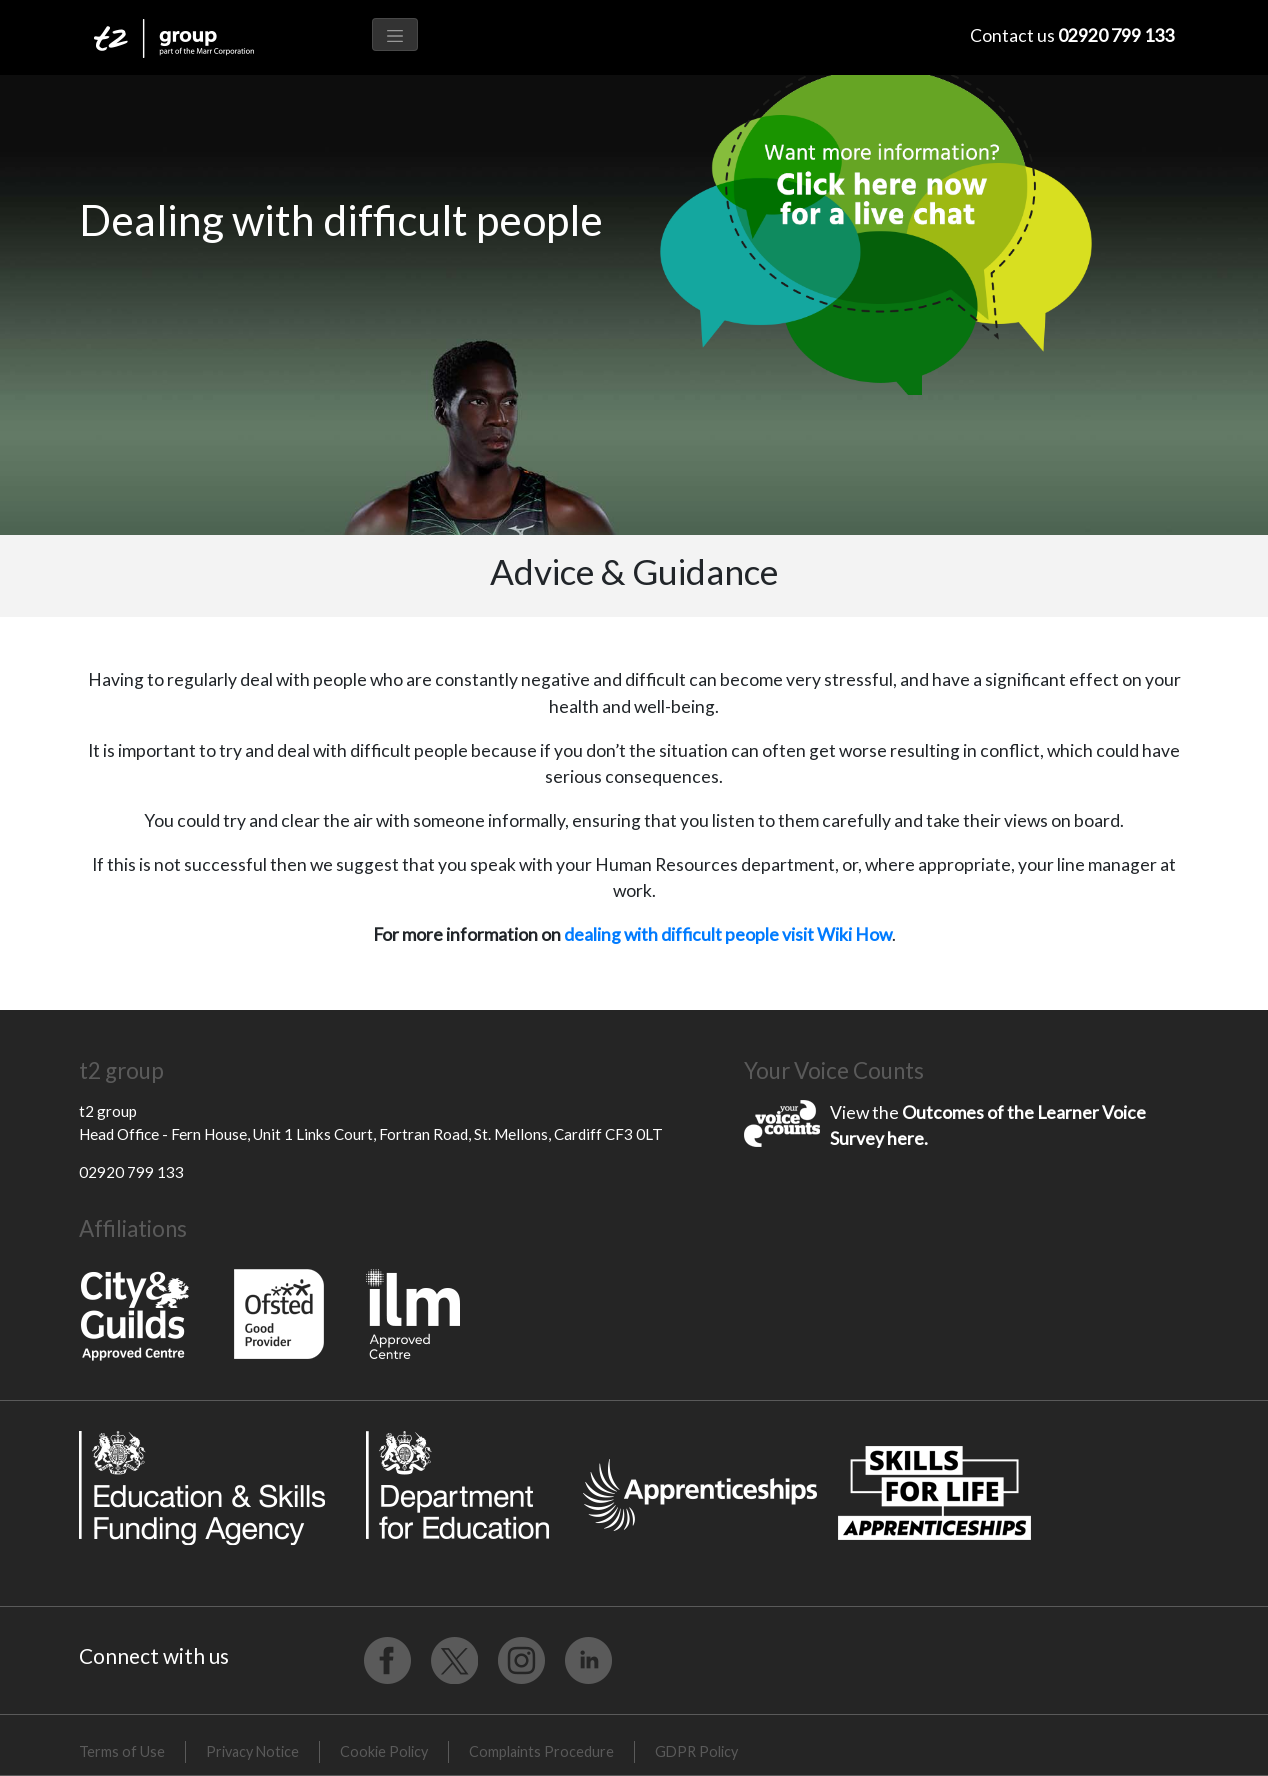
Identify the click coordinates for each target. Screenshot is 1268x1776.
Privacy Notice (252, 1751)
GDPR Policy (696, 1751)
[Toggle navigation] (395, 34)
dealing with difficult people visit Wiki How (728, 934)
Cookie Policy (384, 1751)
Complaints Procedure (541, 1751)
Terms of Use (122, 1751)
